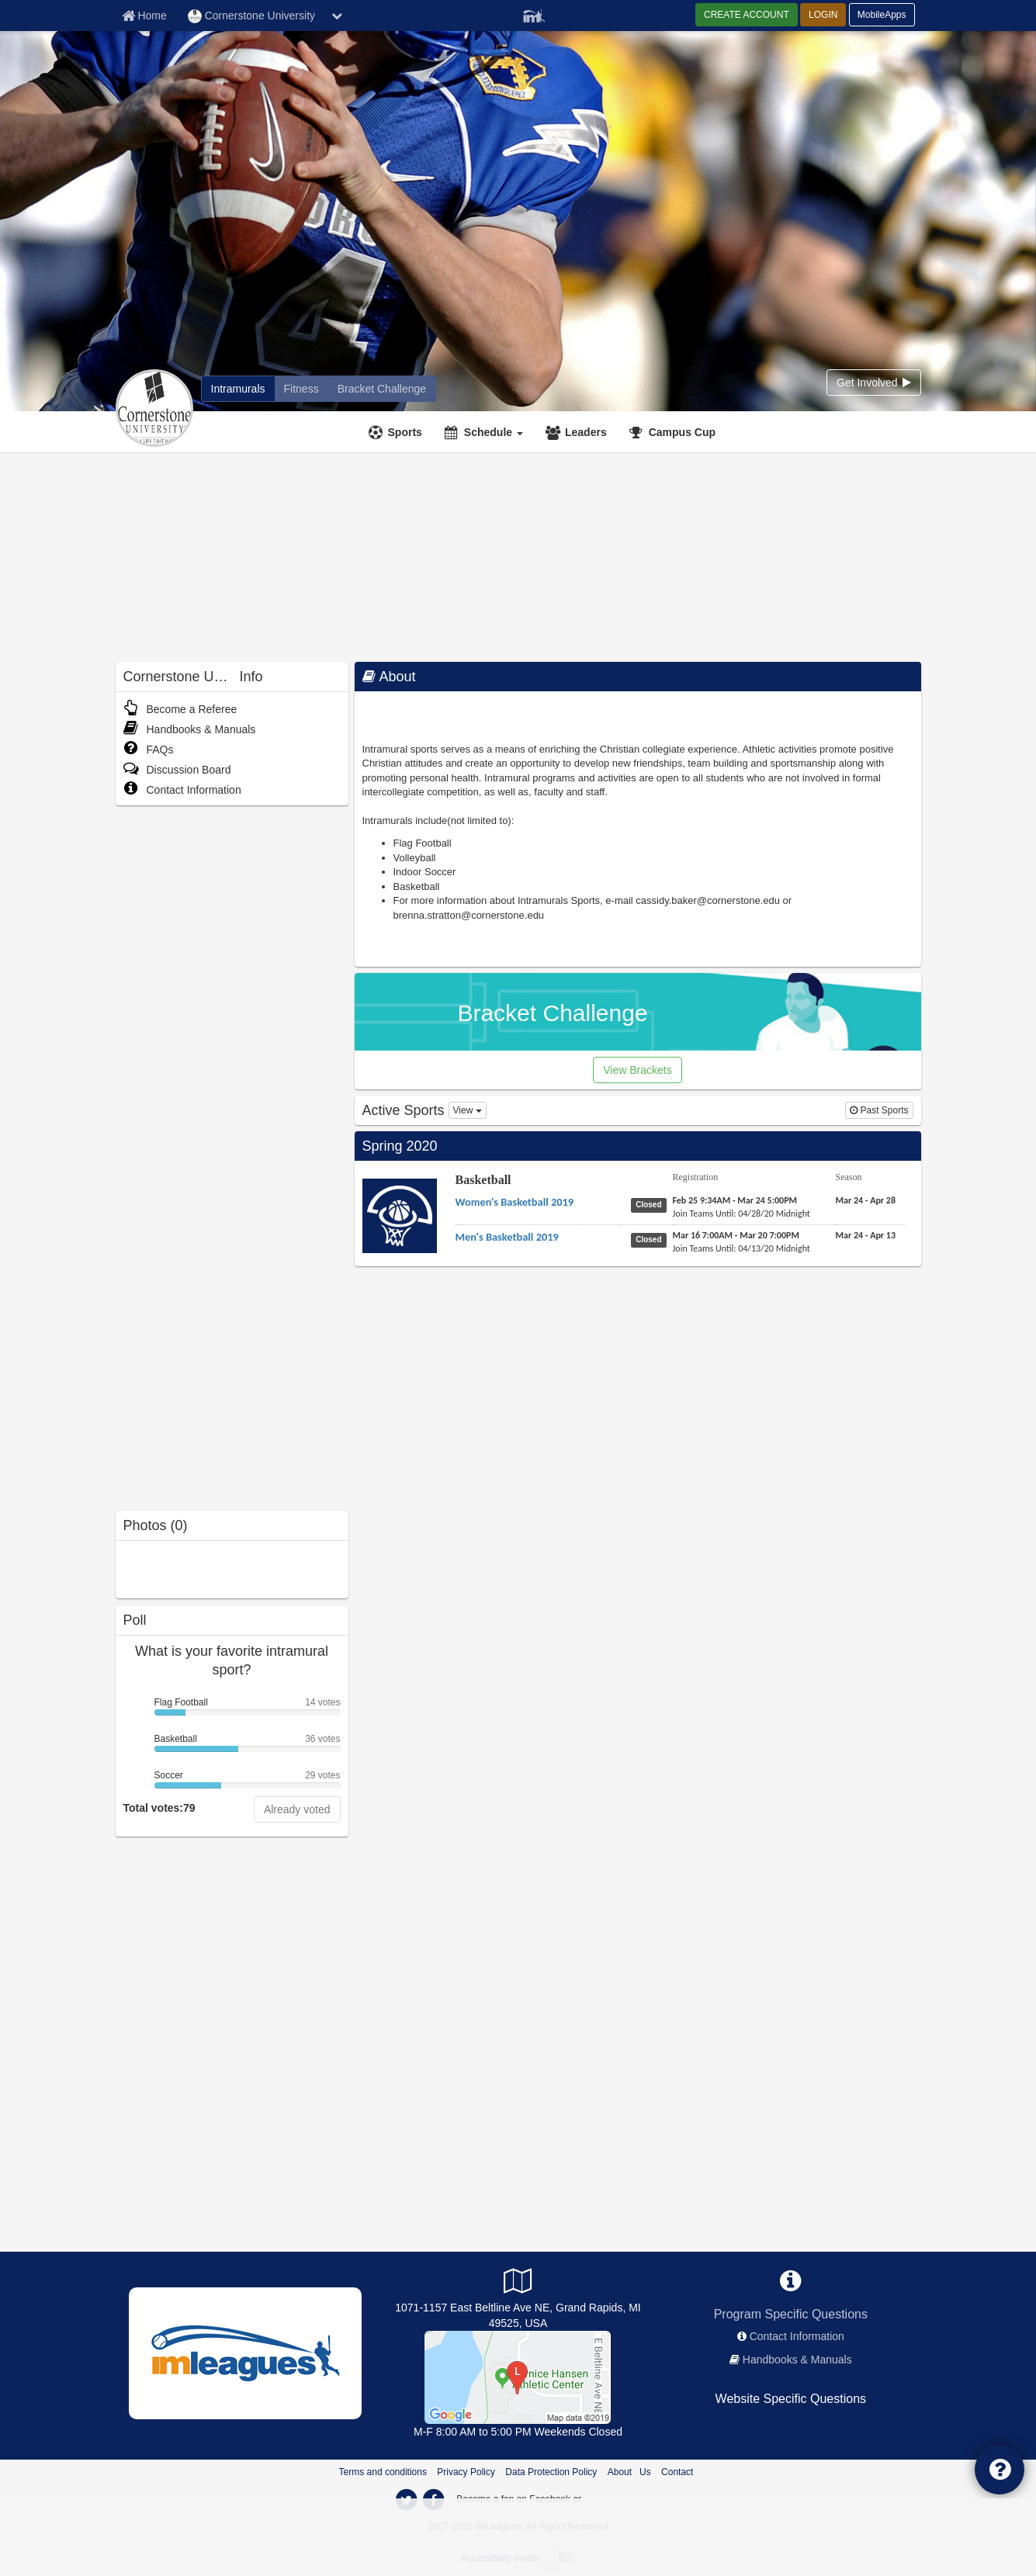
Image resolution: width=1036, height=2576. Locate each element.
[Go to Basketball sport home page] (399, 1215)
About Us (629, 2472)
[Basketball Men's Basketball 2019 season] (866, 1235)
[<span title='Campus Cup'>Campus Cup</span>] (674, 432)
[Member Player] (533, 14)
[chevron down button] (337, 15)
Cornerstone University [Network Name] (251, 16)
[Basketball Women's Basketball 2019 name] (515, 1202)
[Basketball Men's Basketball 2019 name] (507, 1237)
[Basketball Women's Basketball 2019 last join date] (741, 1213)
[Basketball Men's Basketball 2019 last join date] (741, 1248)
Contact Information (182, 790)
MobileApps (882, 14)
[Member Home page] (144, 15)
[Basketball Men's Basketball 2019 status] (651, 1239)
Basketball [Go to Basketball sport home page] (483, 1179)
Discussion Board (177, 769)
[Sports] (397, 432)
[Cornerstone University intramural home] (238, 388)
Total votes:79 (159, 1808)
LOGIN (823, 14)
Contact (677, 2472)
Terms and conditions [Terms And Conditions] (383, 2472)
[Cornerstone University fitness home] (301, 388)
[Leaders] (578, 432)
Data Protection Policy (551, 2472)
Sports (405, 432)
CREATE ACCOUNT (746, 14)
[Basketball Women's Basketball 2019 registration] (735, 1200)
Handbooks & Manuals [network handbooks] (797, 2359)
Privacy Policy (466, 2472)
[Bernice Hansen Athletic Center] (517, 2376)
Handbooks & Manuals (189, 729)
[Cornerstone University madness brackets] (381, 388)
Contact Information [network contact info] (797, 2336)
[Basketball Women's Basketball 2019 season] (866, 1200)
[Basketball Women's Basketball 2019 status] (651, 1204)
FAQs (148, 749)
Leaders (586, 432)
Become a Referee (180, 709)
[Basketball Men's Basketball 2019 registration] (736, 1235)
